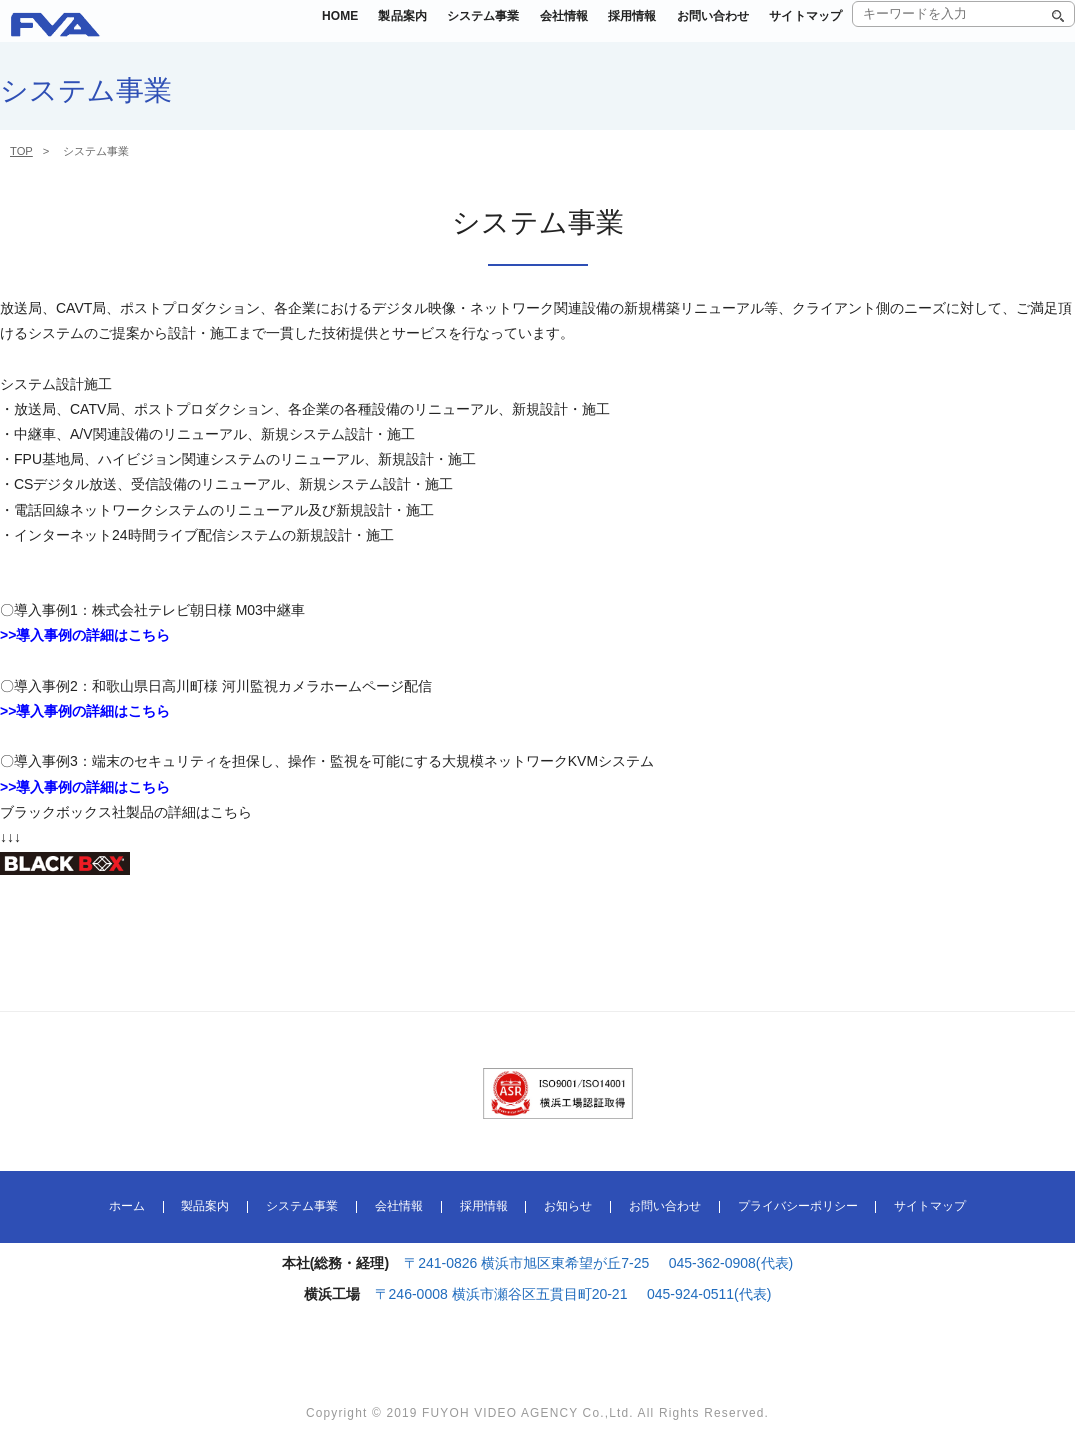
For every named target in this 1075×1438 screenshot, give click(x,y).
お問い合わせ (695, 29)
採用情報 (604, 29)
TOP (21, 151)
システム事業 (437, 29)
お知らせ (568, 1207)
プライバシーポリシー (798, 1207)
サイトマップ (799, 29)
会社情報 (528, 29)
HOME (277, 29)
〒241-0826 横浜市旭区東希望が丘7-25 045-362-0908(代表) (598, 1263)
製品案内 (347, 29)
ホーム (127, 1207)
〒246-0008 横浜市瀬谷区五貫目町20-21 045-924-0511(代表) (573, 1294)
